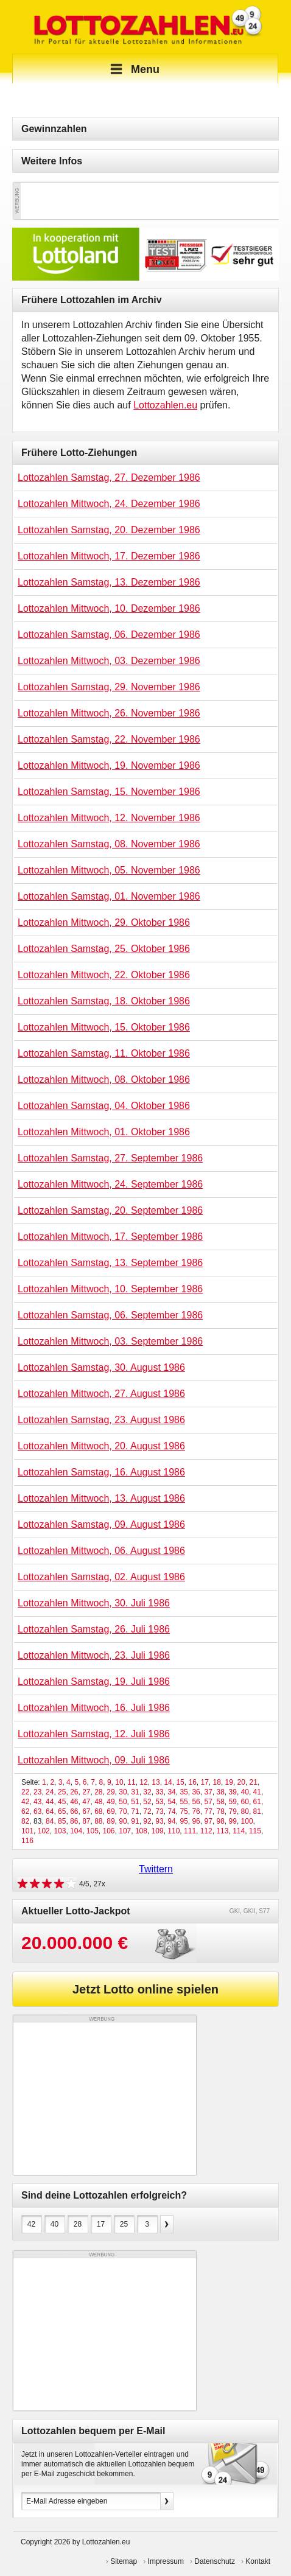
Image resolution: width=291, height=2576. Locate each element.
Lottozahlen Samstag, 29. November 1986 (109, 687)
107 (125, 1831)
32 (147, 1792)
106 (109, 1831)
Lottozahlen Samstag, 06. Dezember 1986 (109, 634)
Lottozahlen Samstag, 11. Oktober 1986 (104, 1053)
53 (159, 1801)
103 (60, 1831)
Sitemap (123, 2561)
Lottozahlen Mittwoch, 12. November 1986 (109, 818)
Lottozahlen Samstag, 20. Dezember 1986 (109, 530)
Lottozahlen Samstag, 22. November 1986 (109, 739)
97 (208, 1821)
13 (156, 1782)
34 (171, 1792)
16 (192, 1782)
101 (27, 1831)
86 (74, 1821)
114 (239, 1831)
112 (206, 1831)
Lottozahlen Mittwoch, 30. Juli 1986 (94, 1603)
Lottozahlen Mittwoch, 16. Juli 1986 (94, 1708)
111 (190, 1831)
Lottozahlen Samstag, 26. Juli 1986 (94, 1629)
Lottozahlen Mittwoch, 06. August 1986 (101, 1550)
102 (44, 1831)
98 (220, 1821)
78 (221, 1811)
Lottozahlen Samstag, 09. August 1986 (101, 1524)
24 (50, 1792)
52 (147, 1801)
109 (158, 1831)
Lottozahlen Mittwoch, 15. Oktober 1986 (104, 1027)
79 (233, 1811)
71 (135, 1811)
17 (204, 1782)
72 (147, 1811)
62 (25, 1811)
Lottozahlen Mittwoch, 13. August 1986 (101, 1498)
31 (135, 1792)
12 (143, 1782)
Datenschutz (214, 2561)
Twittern (156, 1869)
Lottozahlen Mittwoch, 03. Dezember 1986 (109, 661)
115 (255, 1831)
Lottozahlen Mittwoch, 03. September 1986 (110, 1341)
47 (86, 1801)
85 (62, 1821)
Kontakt (257, 2561)
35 (184, 1792)
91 (135, 1821)
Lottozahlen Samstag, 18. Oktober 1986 (104, 1001)
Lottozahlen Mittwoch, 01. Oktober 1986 (104, 1132)
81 (257, 1811)
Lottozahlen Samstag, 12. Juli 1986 (94, 1734)
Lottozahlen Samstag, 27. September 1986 (110, 1158)
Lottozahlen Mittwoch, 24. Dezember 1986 (109, 504)
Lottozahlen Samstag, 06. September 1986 (110, 1315)
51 (135, 1801)
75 (184, 1811)
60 (245, 1801)
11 (131, 1782)
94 (171, 1821)
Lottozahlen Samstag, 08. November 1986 (109, 844)
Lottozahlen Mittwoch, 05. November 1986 (109, 870)
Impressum (166, 2561)
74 (171, 1811)
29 (110, 1792)
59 (233, 1801)
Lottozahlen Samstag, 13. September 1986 (110, 1263)
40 (245, 1792)
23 (37, 1792)
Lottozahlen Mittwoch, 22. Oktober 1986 (104, 975)
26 (74, 1792)
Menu (133, 69)
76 (196, 1811)
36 (196, 1792)
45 (62, 1801)
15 (180, 1782)
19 (229, 1782)
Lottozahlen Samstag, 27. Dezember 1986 (109, 477)
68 (98, 1811)
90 (123, 1821)
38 (221, 1792)
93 (159, 1821)
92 (147, 1821)
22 (25, 1792)
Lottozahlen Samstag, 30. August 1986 (101, 1367)
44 (50, 1801)
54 (171, 1801)
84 (50, 1821)
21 (254, 1782)
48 (98, 1801)
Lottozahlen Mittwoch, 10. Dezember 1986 (109, 608)
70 (123, 1811)
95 (184, 1821)
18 (217, 1782)
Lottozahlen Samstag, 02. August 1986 (101, 1577)
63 (37, 1811)
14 (168, 1782)
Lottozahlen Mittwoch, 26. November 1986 (109, 713)
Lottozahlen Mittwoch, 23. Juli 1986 (94, 1655)
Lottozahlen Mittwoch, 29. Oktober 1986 (104, 922)
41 (257, 1792)
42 (25, 1801)
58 (221, 1801)
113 (222, 1831)
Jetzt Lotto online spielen (145, 1989)
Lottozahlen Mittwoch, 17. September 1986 (110, 1236)
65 (62, 1811)
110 (173, 1831)
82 (25, 1821)
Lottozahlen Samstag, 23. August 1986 (101, 1420)
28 (98, 1792)
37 (208, 1792)
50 (123, 1801)
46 (74, 1801)
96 (196, 1821)
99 (233, 1821)
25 (62, 1792)
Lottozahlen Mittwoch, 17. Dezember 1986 (109, 556)
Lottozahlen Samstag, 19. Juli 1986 (94, 1681)
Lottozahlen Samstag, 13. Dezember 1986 (109, 582)
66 (74, 1811)
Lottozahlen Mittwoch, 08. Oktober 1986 (104, 1079)
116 (27, 1840)
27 (86, 1792)
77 (208, 1811)
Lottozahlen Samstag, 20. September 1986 (110, 1210)
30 (123, 1792)
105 (92, 1831)
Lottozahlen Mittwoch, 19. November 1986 (109, 765)
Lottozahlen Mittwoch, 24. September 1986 (110, 1184)
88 (98, 1821)
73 (159, 1811)
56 (196, 1801)
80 (245, 1811)
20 (241, 1782)
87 (86, 1821)
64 (50, 1811)
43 (37, 1801)
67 (86, 1811)
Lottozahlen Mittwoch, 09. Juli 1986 (94, 1760)
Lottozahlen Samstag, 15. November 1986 (109, 791)
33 (159, 1792)
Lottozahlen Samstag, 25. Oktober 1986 (104, 948)
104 (76, 1831)
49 (110, 1801)
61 (257, 1801)
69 (110, 1811)
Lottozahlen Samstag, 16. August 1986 (101, 1472)
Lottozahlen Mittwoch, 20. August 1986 (101, 1446)
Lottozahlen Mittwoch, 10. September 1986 (110, 1289)
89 (110, 1821)
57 (208, 1801)
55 (184, 1801)
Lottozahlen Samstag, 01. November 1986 (109, 896)
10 (119, 1782)
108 (141, 1831)
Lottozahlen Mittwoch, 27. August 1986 (101, 1393)
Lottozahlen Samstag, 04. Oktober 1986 (104, 1106)
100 (247, 1821)
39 (233, 1792)
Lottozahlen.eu (165, 405)
